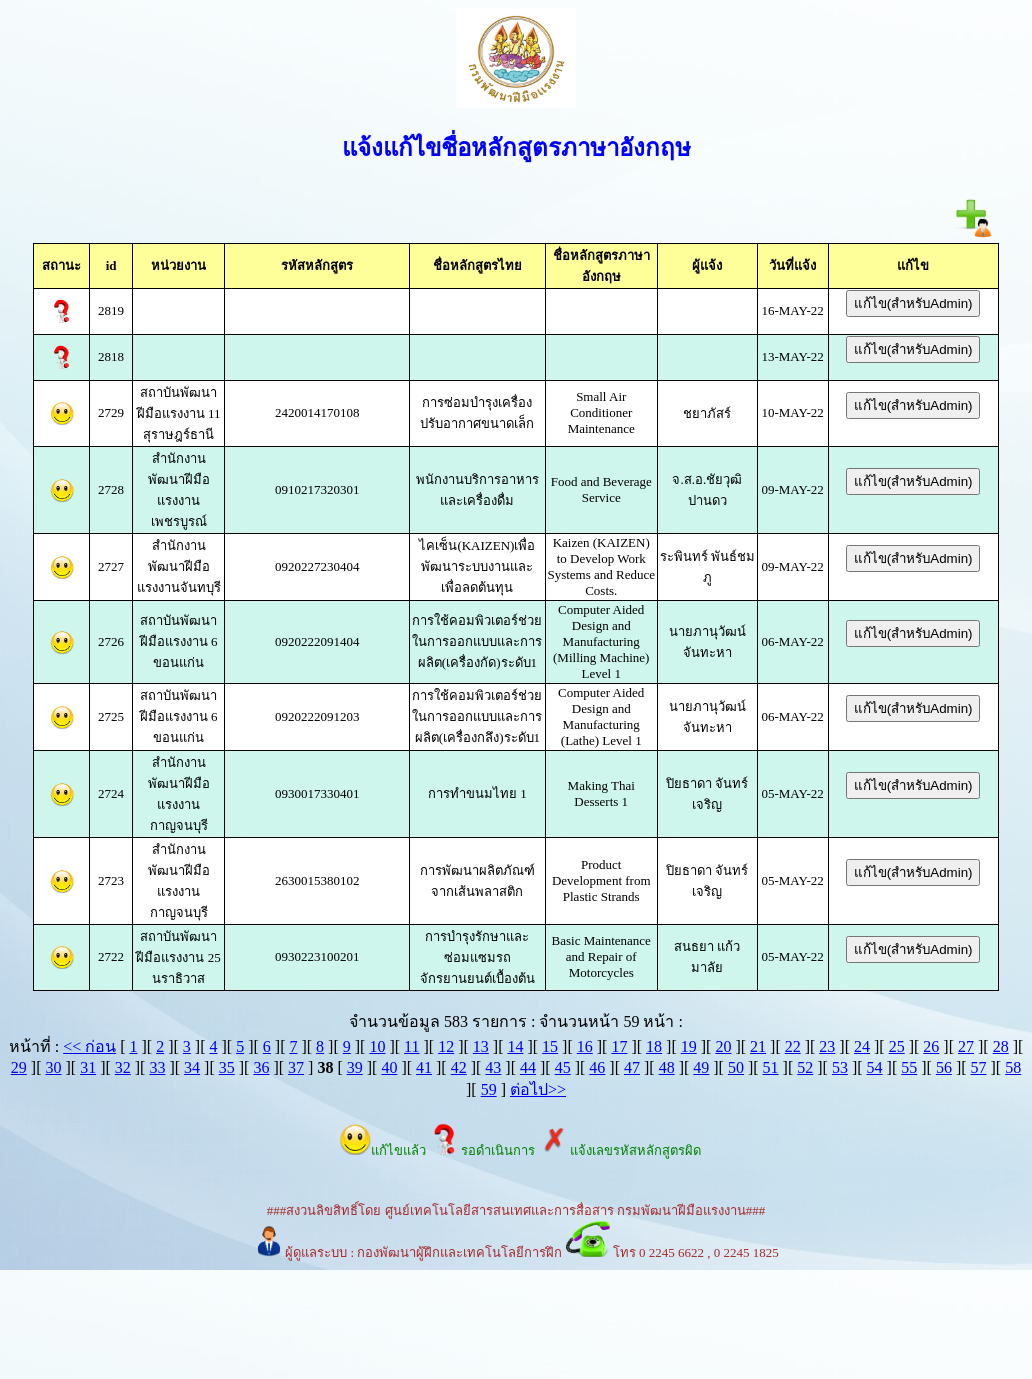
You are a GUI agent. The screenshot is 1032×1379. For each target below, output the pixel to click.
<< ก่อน (89, 1046)
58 (1013, 1067)
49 (701, 1067)
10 (377, 1046)
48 (667, 1067)
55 (909, 1067)
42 (459, 1067)
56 (944, 1067)
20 (723, 1046)
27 (966, 1046)
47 (632, 1067)
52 (805, 1067)
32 (123, 1067)
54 (875, 1067)
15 (550, 1046)
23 (827, 1046)
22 (793, 1046)
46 (597, 1067)
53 (840, 1067)
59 (489, 1089)
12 (446, 1046)
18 (654, 1046)
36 (261, 1067)
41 (424, 1067)
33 (157, 1067)
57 (979, 1067)
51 (771, 1067)
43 (493, 1067)
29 (19, 1067)
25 (897, 1046)
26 (931, 1046)
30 (53, 1067)
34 (192, 1067)
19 (689, 1046)
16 (585, 1046)
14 (515, 1046)
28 (1001, 1046)
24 (862, 1046)
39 (355, 1067)
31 (88, 1067)
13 (481, 1046)
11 (411, 1046)
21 (758, 1046)
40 (389, 1067)
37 (296, 1067)
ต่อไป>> (538, 1089)
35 (227, 1067)
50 (736, 1067)
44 (528, 1067)
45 (563, 1067)
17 (619, 1046)
